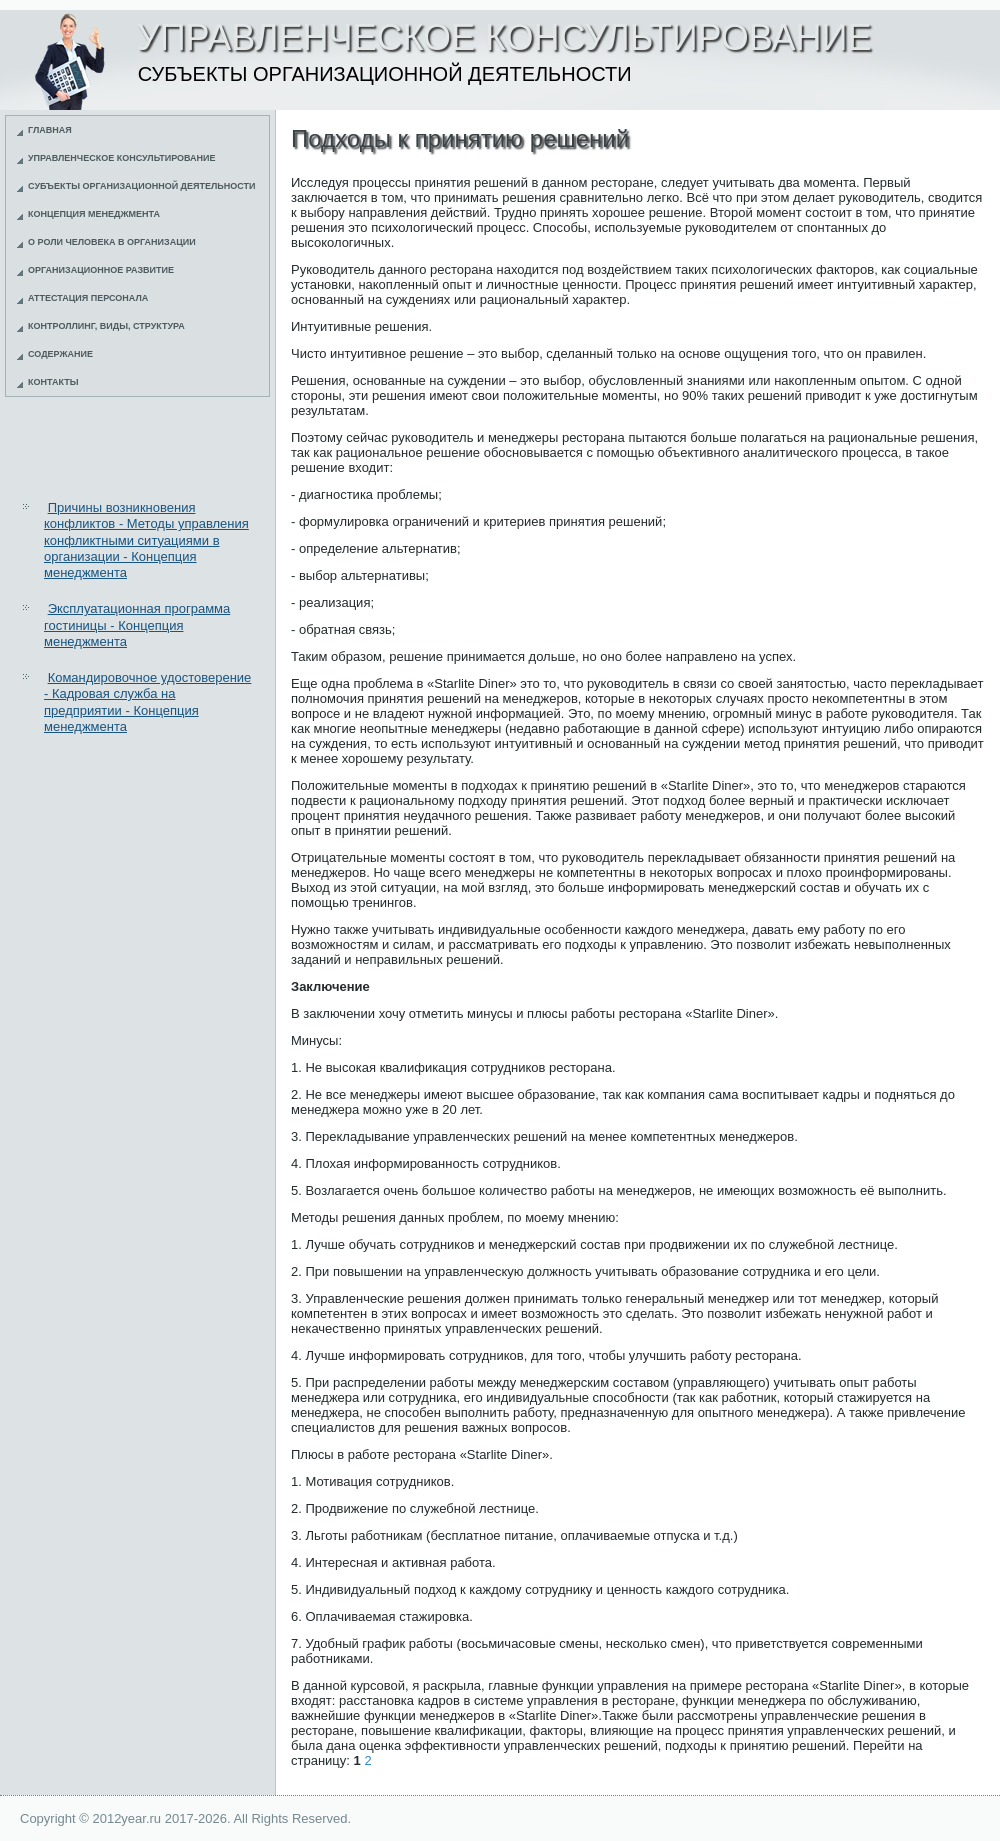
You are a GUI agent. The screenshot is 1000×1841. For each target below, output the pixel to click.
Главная (50, 130)
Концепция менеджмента (94, 214)
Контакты (53, 382)
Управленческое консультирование (122, 158)
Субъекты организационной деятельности (142, 186)
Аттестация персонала (88, 298)
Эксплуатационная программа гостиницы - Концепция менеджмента (137, 625)
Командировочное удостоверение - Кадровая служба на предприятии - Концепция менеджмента (147, 702)
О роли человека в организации (112, 242)
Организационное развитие (101, 270)
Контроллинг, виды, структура (106, 326)
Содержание (60, 354)
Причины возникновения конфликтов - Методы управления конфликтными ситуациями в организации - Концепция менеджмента (146, 540)
